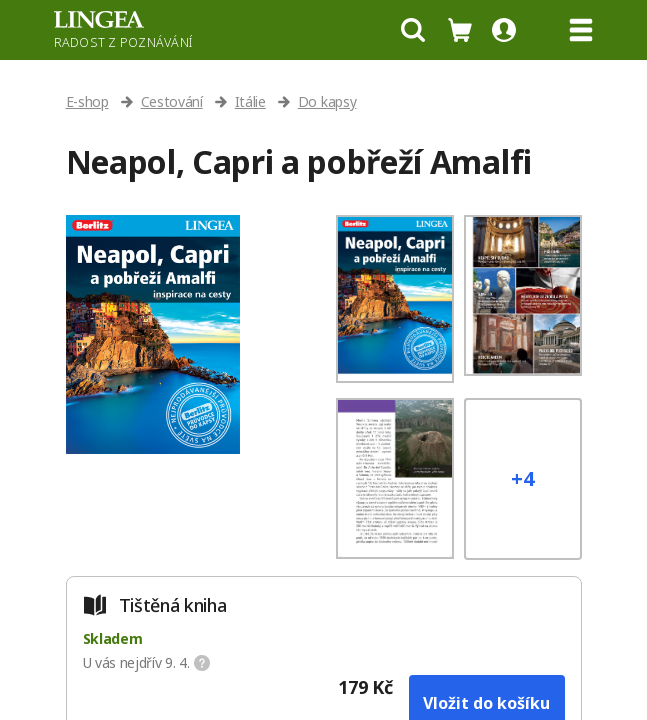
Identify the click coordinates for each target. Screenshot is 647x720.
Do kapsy (327, 101)
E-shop (87, 101)
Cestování (172, 101)
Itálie (250, 101)
